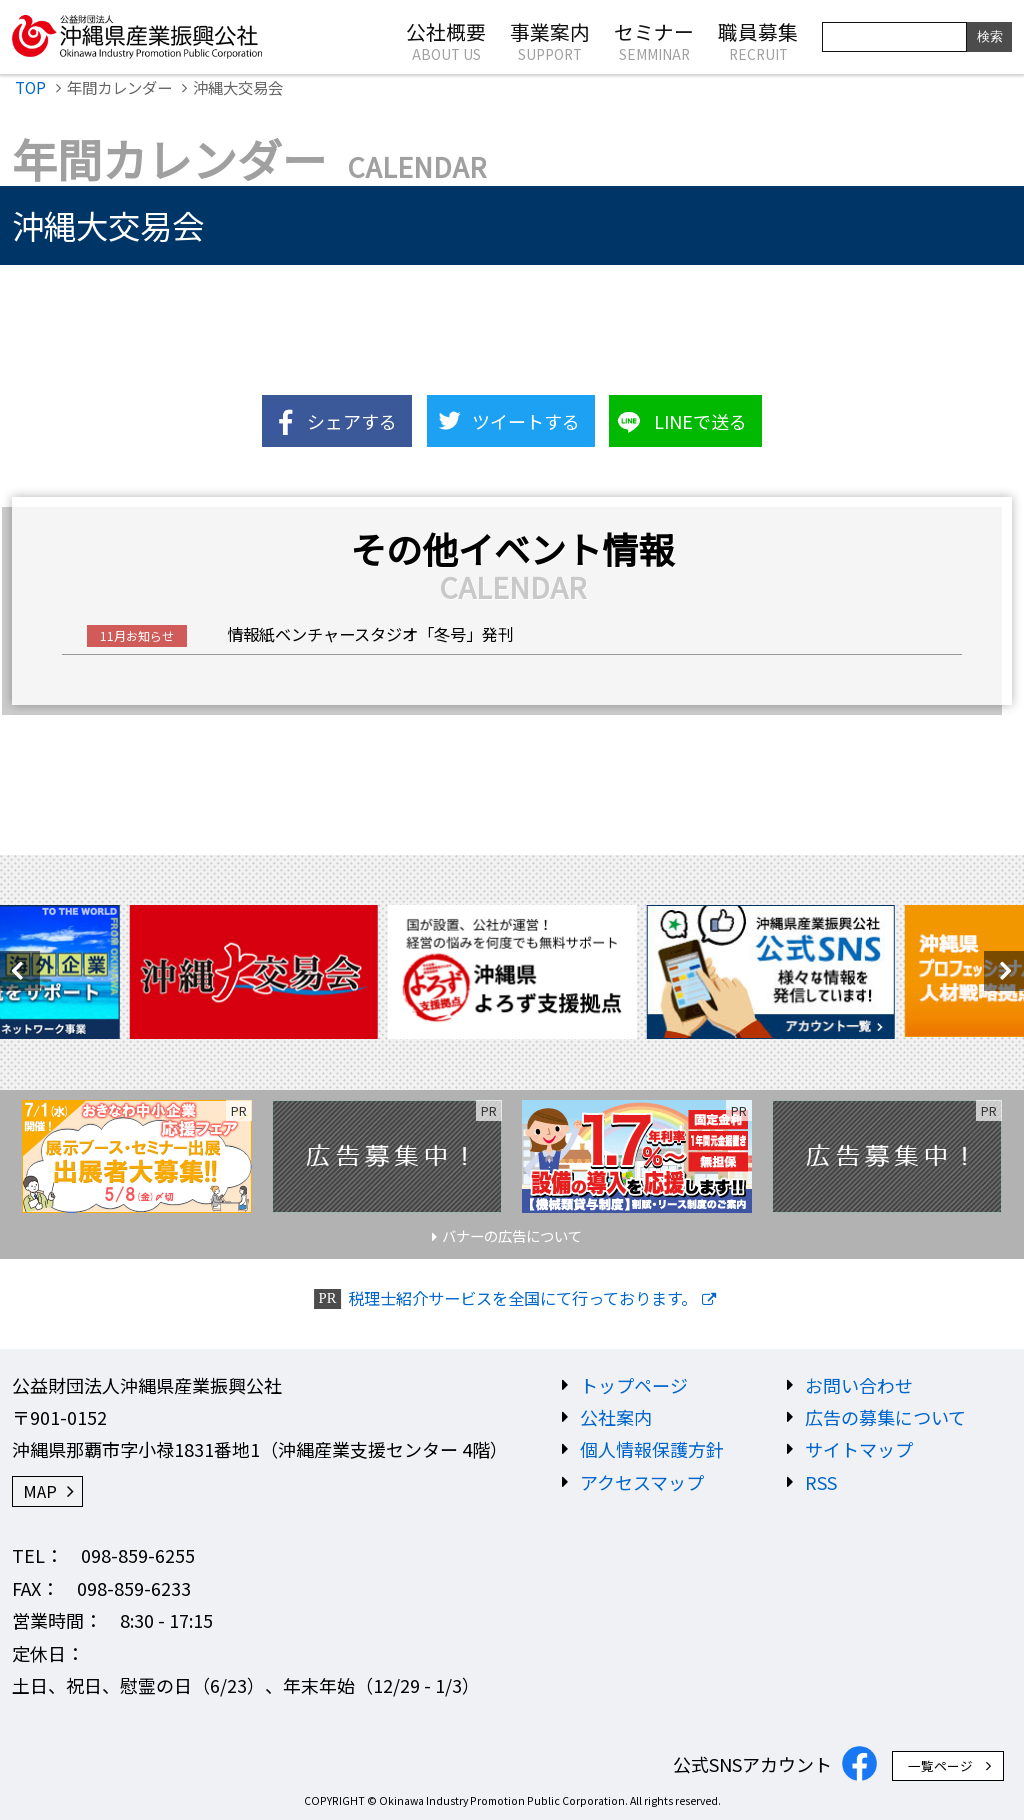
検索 (990, 36)
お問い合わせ (859, 1385)
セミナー (654, 40)
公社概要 (446, 40)
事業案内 (550, 40)
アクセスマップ (642, 1482)
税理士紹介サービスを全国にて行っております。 (522, 1298)
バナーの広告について (512, 1235)
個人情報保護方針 (652, 1449)
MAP (40, 1491)
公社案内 (616, 1417)
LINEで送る (700, 421)
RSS (821, 1482)
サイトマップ (859, 1449)
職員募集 (758, 40)
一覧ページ (940, 1765)
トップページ (634, 1385)
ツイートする (526, 421)
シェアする (352, 421)
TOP (30, 87)
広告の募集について (885, 1417)
